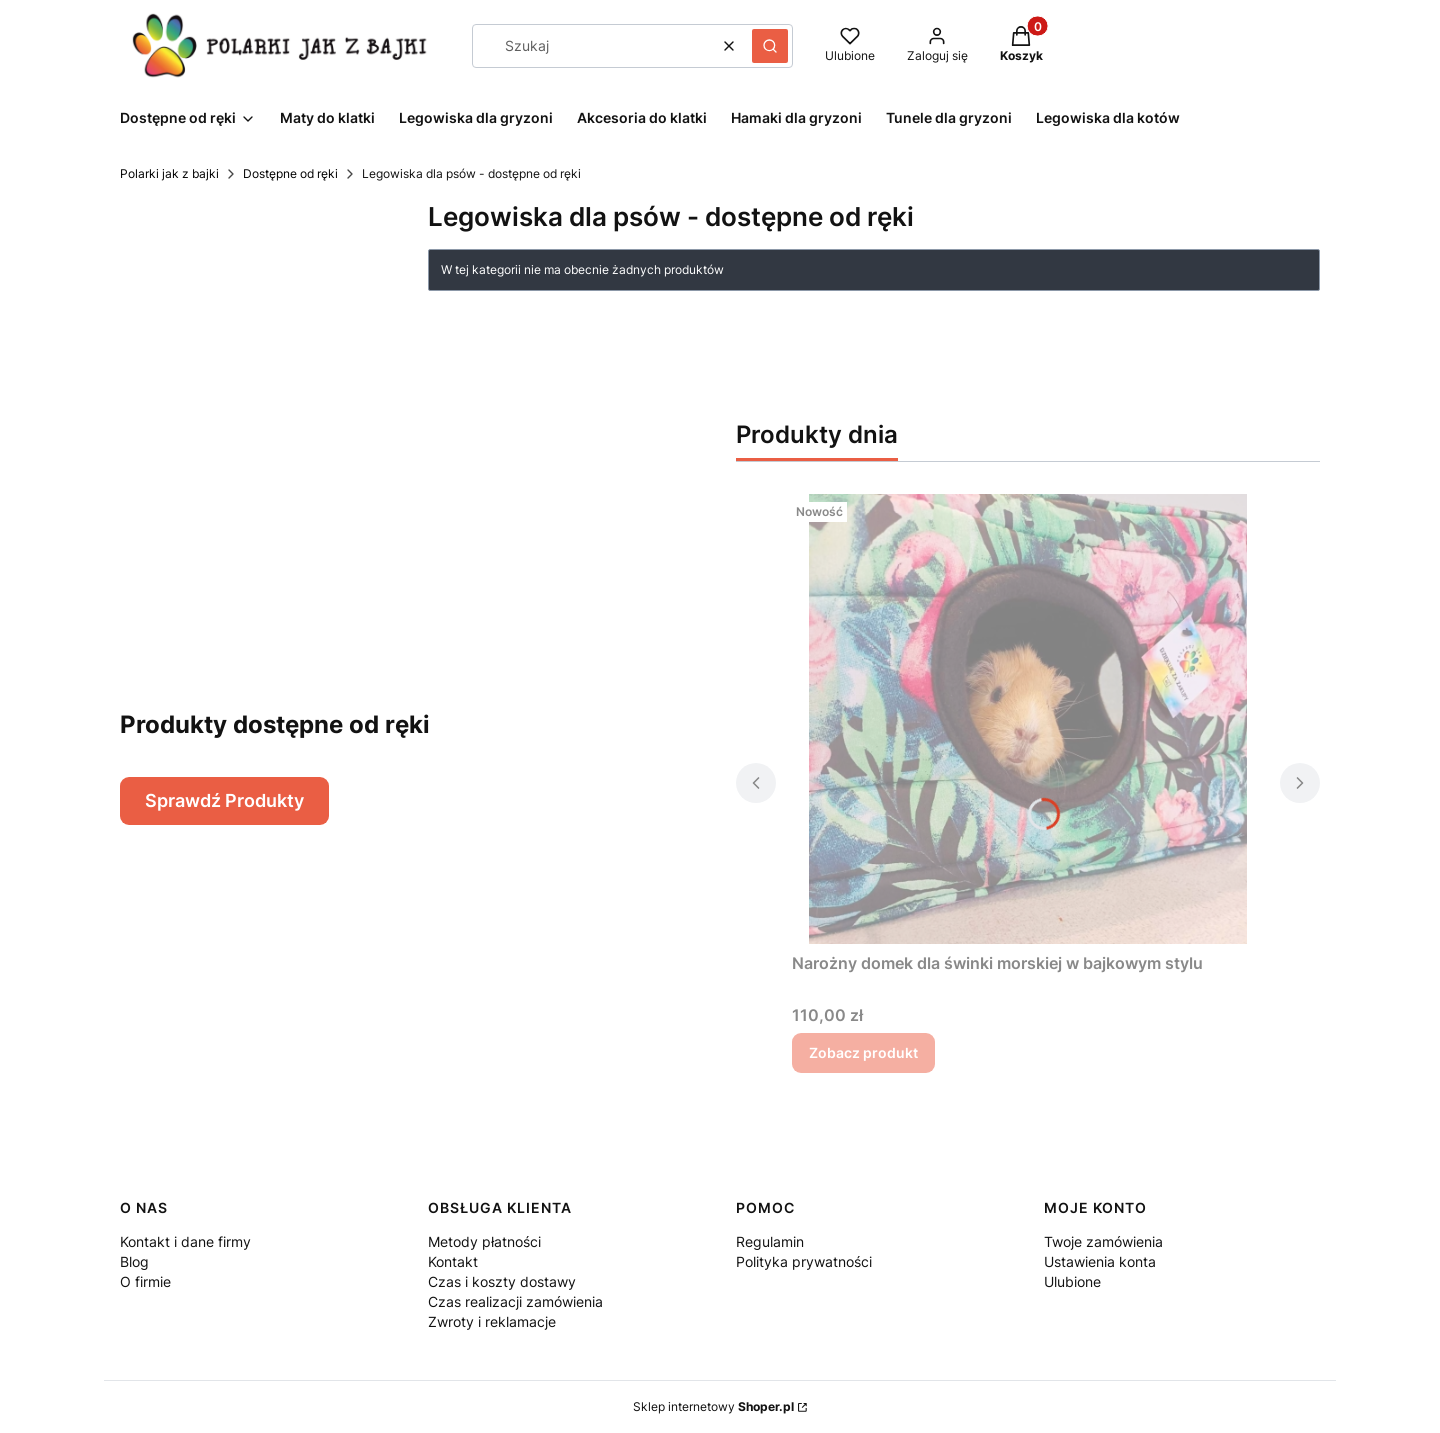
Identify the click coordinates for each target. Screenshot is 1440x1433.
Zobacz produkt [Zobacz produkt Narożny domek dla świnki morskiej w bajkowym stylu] (863, 1052)
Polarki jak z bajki (169, 173)
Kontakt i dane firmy (185, 1241)
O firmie (145, 1281)
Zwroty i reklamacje (492, 1321)
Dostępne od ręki (290, 173)
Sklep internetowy (713, 1406)
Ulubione (1072, 1281)
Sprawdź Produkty (224, 800)
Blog (134, 1261)
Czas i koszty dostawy (502, 1281)
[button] (770, 46)
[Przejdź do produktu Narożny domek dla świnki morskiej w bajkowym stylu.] (1028, 719)
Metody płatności (484, 1241)
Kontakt (453, 1261)
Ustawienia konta (1100, 1261)
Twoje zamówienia (1103, 1241)
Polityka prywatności (804, 1261)
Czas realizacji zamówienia (515, 1301)
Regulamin (770, 1241)
